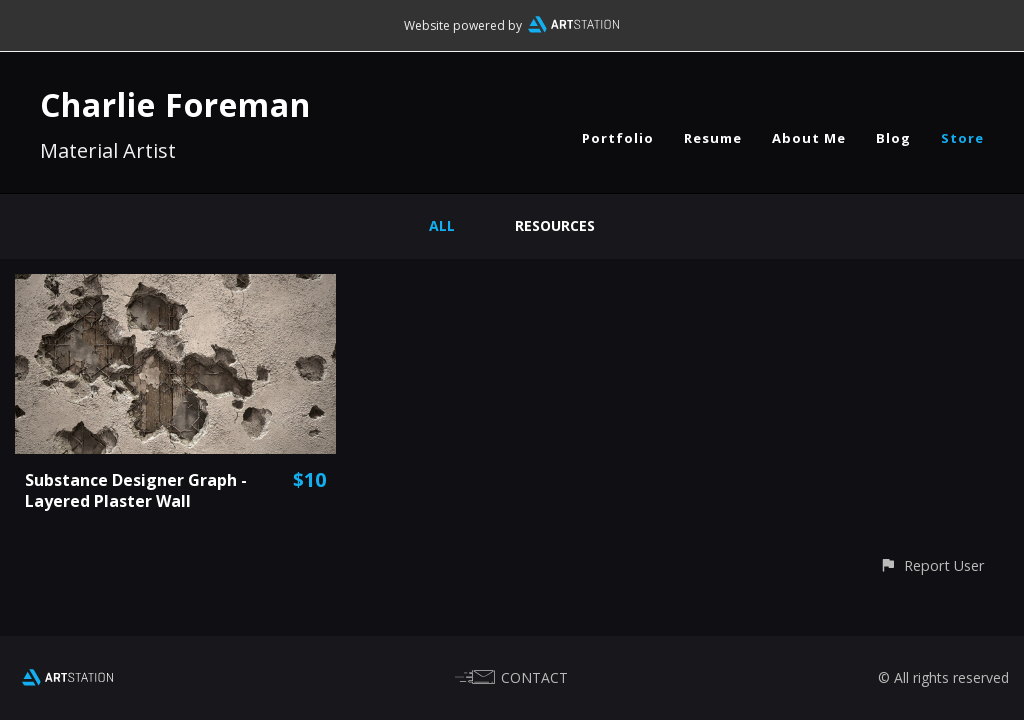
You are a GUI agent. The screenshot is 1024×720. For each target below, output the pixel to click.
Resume (713, 138)
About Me (809, 138)
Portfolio (618, 138)
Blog (893, 138)
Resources (555, 225)
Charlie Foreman (175, 104)
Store (962, 138)
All (442, 225)
